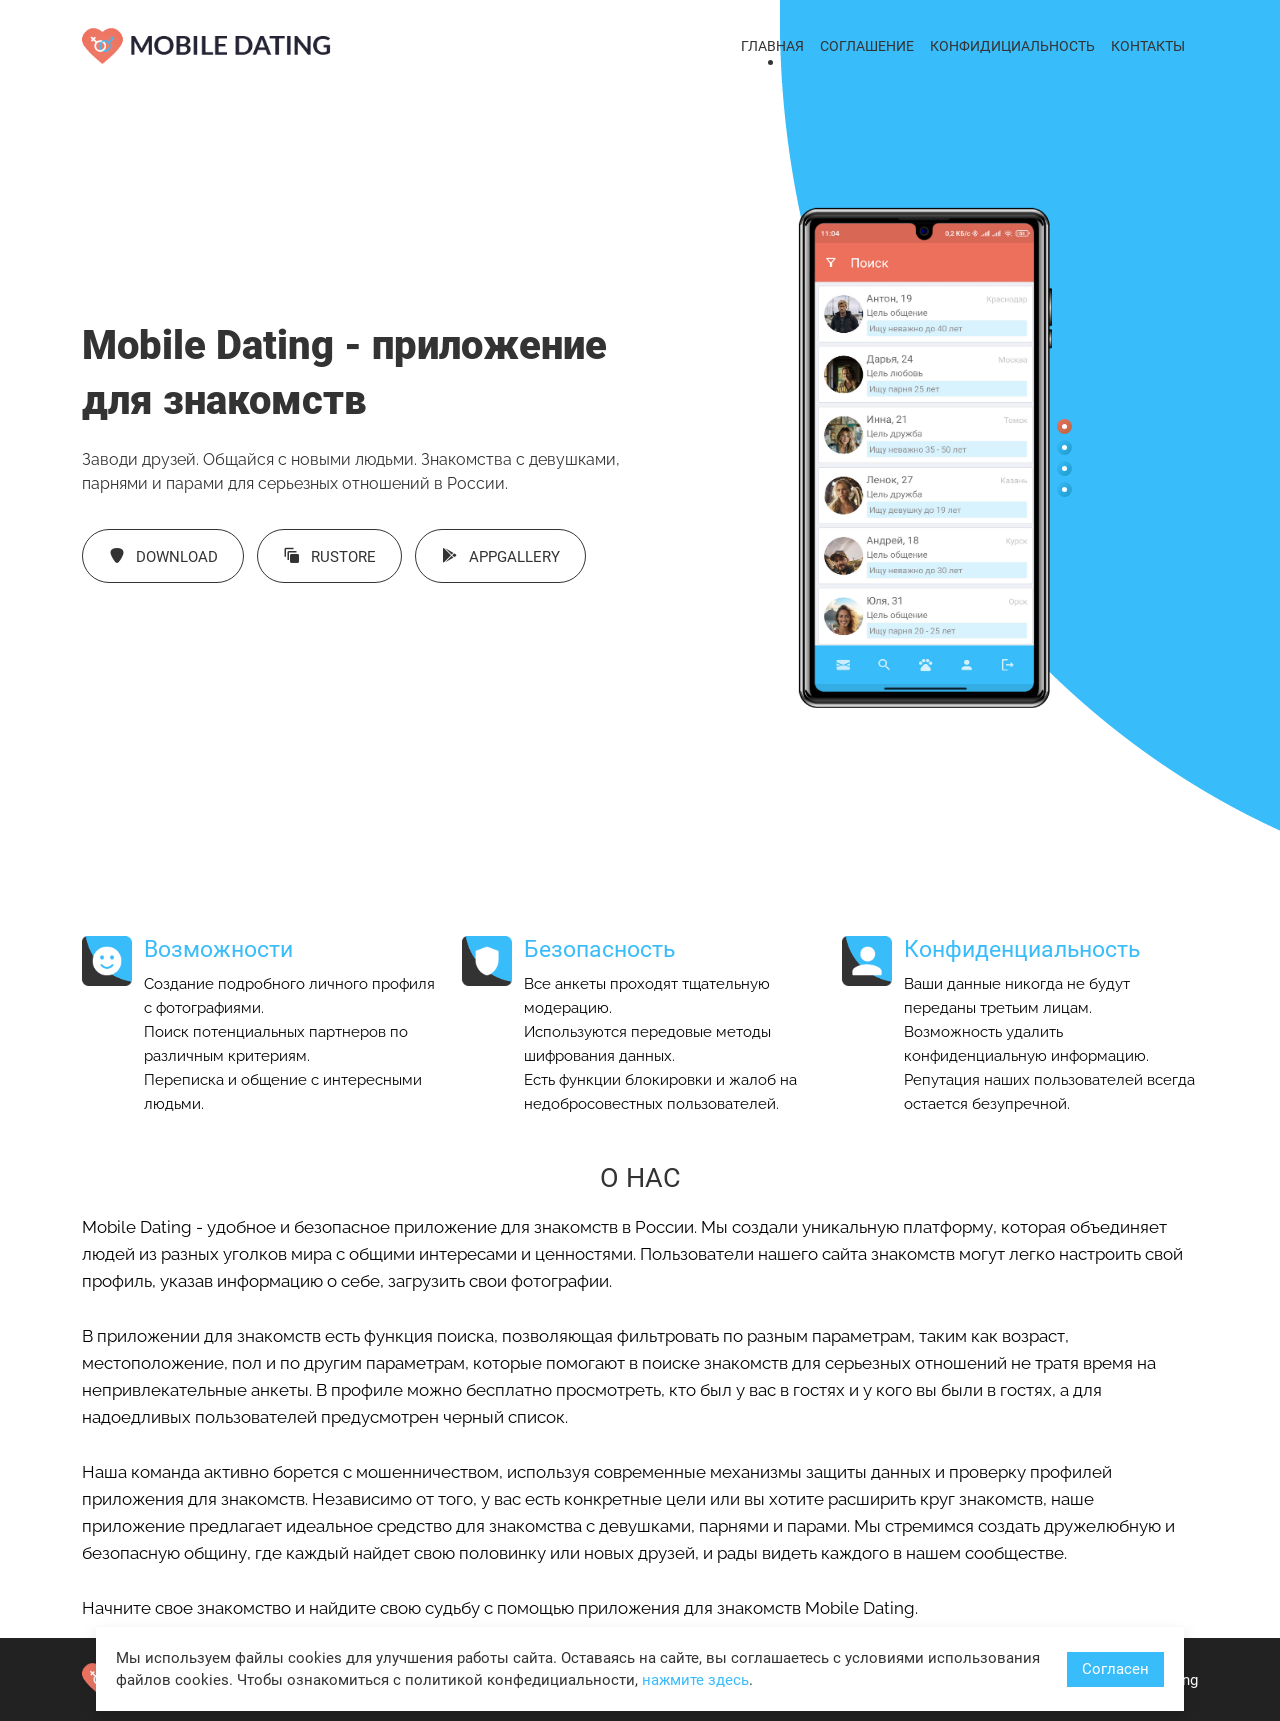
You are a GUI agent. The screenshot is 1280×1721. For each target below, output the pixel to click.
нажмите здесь (695, 1680)
